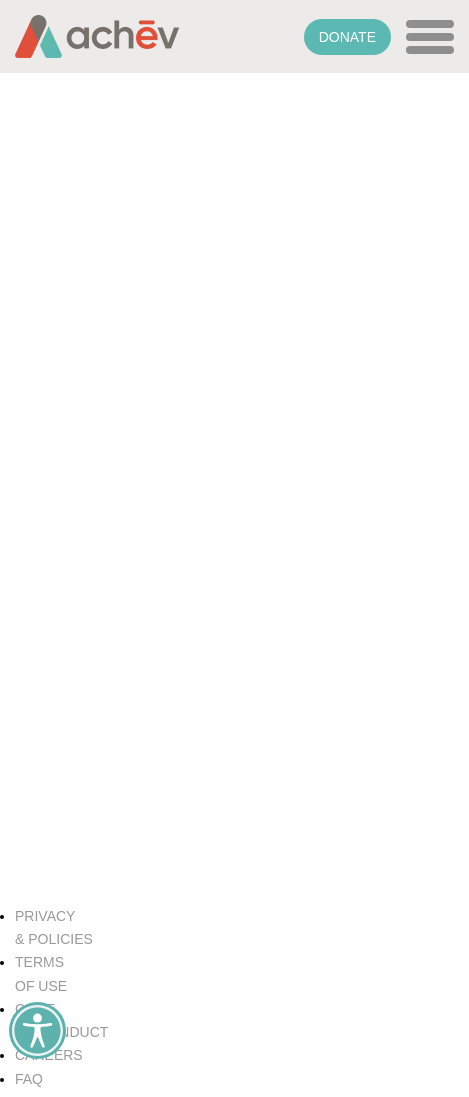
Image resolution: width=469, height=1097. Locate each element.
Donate (347, 37)
